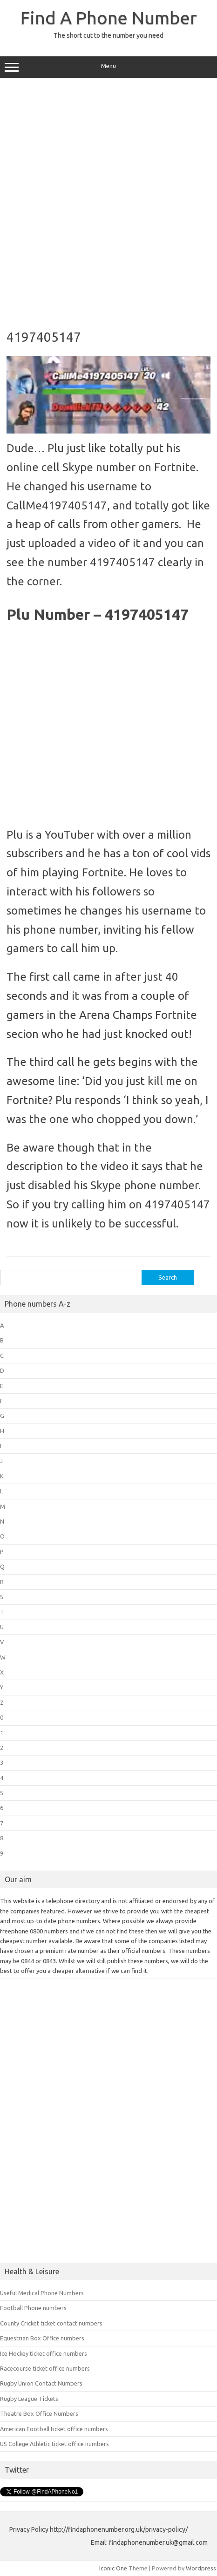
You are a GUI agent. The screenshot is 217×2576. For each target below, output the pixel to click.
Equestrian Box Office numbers (42, 2338)
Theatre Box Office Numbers (39, 2413)
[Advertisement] (108, 200)
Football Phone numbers (33, 2308)
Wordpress (201, 2568)
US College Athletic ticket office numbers (54, 2443)
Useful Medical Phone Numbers (42, 2293)
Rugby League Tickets (29, 2398)
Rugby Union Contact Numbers (41, 2383)
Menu (108, 67)
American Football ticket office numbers (54, 2429)
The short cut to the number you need (108, 35)
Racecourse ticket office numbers (45, 2368)
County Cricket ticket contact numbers (51, 2323)
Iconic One (113, 2568)
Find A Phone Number (108, 17)
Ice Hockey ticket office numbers (43, 2353)
